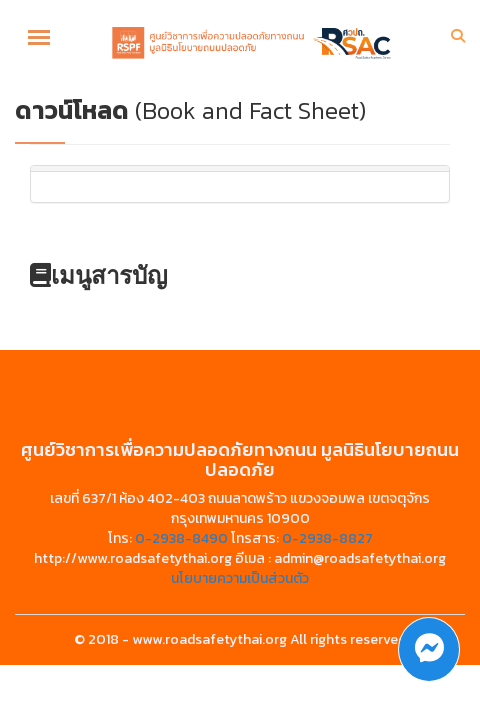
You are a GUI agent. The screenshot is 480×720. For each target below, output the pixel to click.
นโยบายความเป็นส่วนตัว (240, 578)
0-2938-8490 (181, 538)
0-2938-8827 (327, 538)
